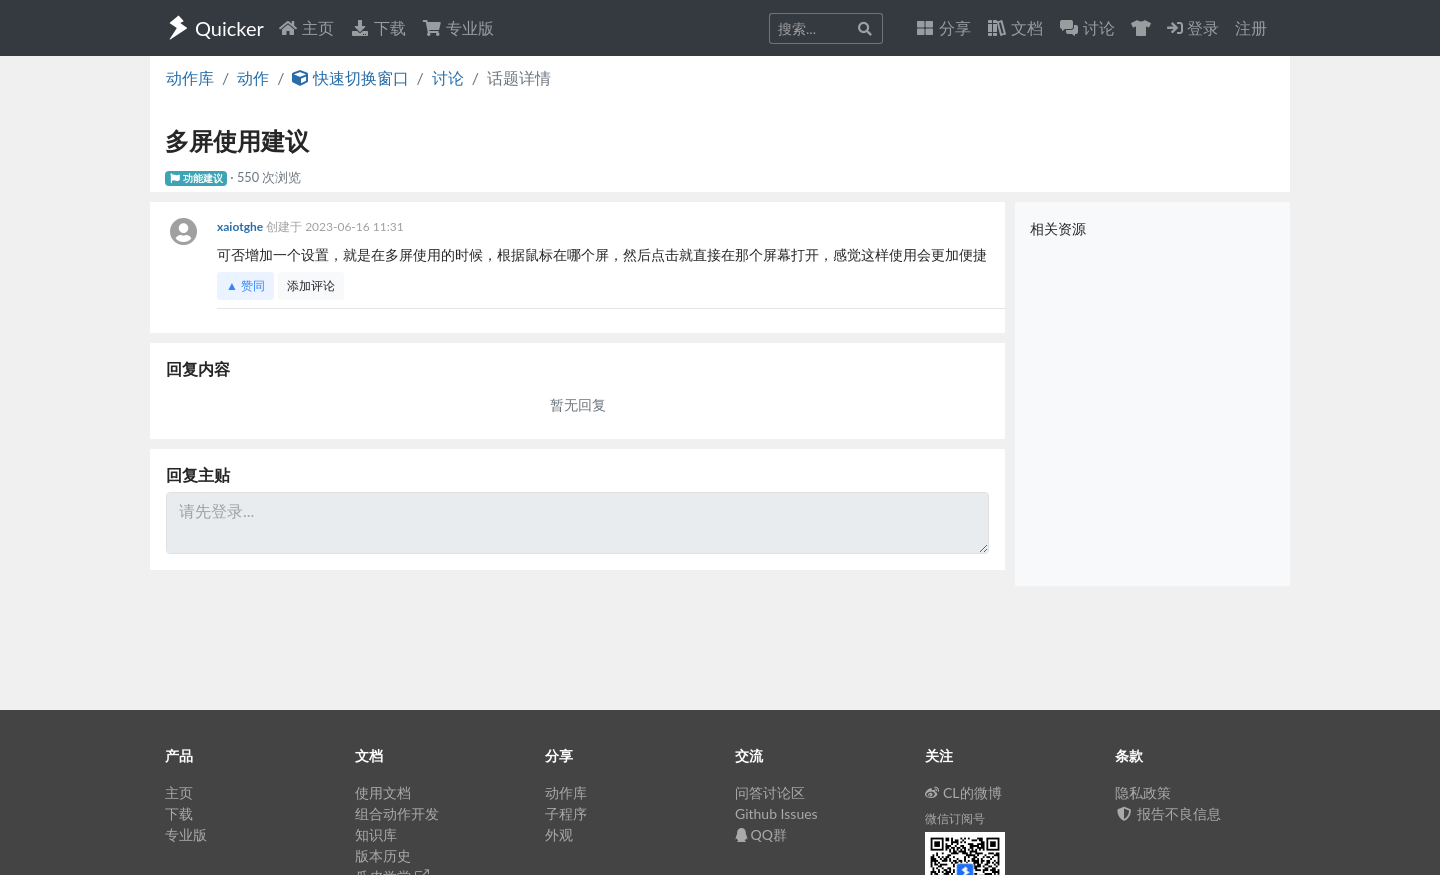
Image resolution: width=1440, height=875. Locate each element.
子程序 (566, 813)
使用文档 (383, 792)
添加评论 (311, 285)
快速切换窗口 (350, 77)
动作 (253, 77)
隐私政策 (1143, 792)
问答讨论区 (770, 792)
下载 (378, 27)
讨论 (448, 77)
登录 (1193, 27)
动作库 (190, 77)
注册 (1251, 27)
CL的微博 (963, 792)
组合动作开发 (397, 813)
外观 (559, 834)
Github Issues (776, 813)
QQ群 (761, 834)
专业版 (458, 27)
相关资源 (1058, 228)
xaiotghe (241, 226)
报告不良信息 (1168, 813)
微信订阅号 (955, 818)
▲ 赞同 (245, 285)
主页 (306, 27)
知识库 (376, 834)
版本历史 (383, 855)
